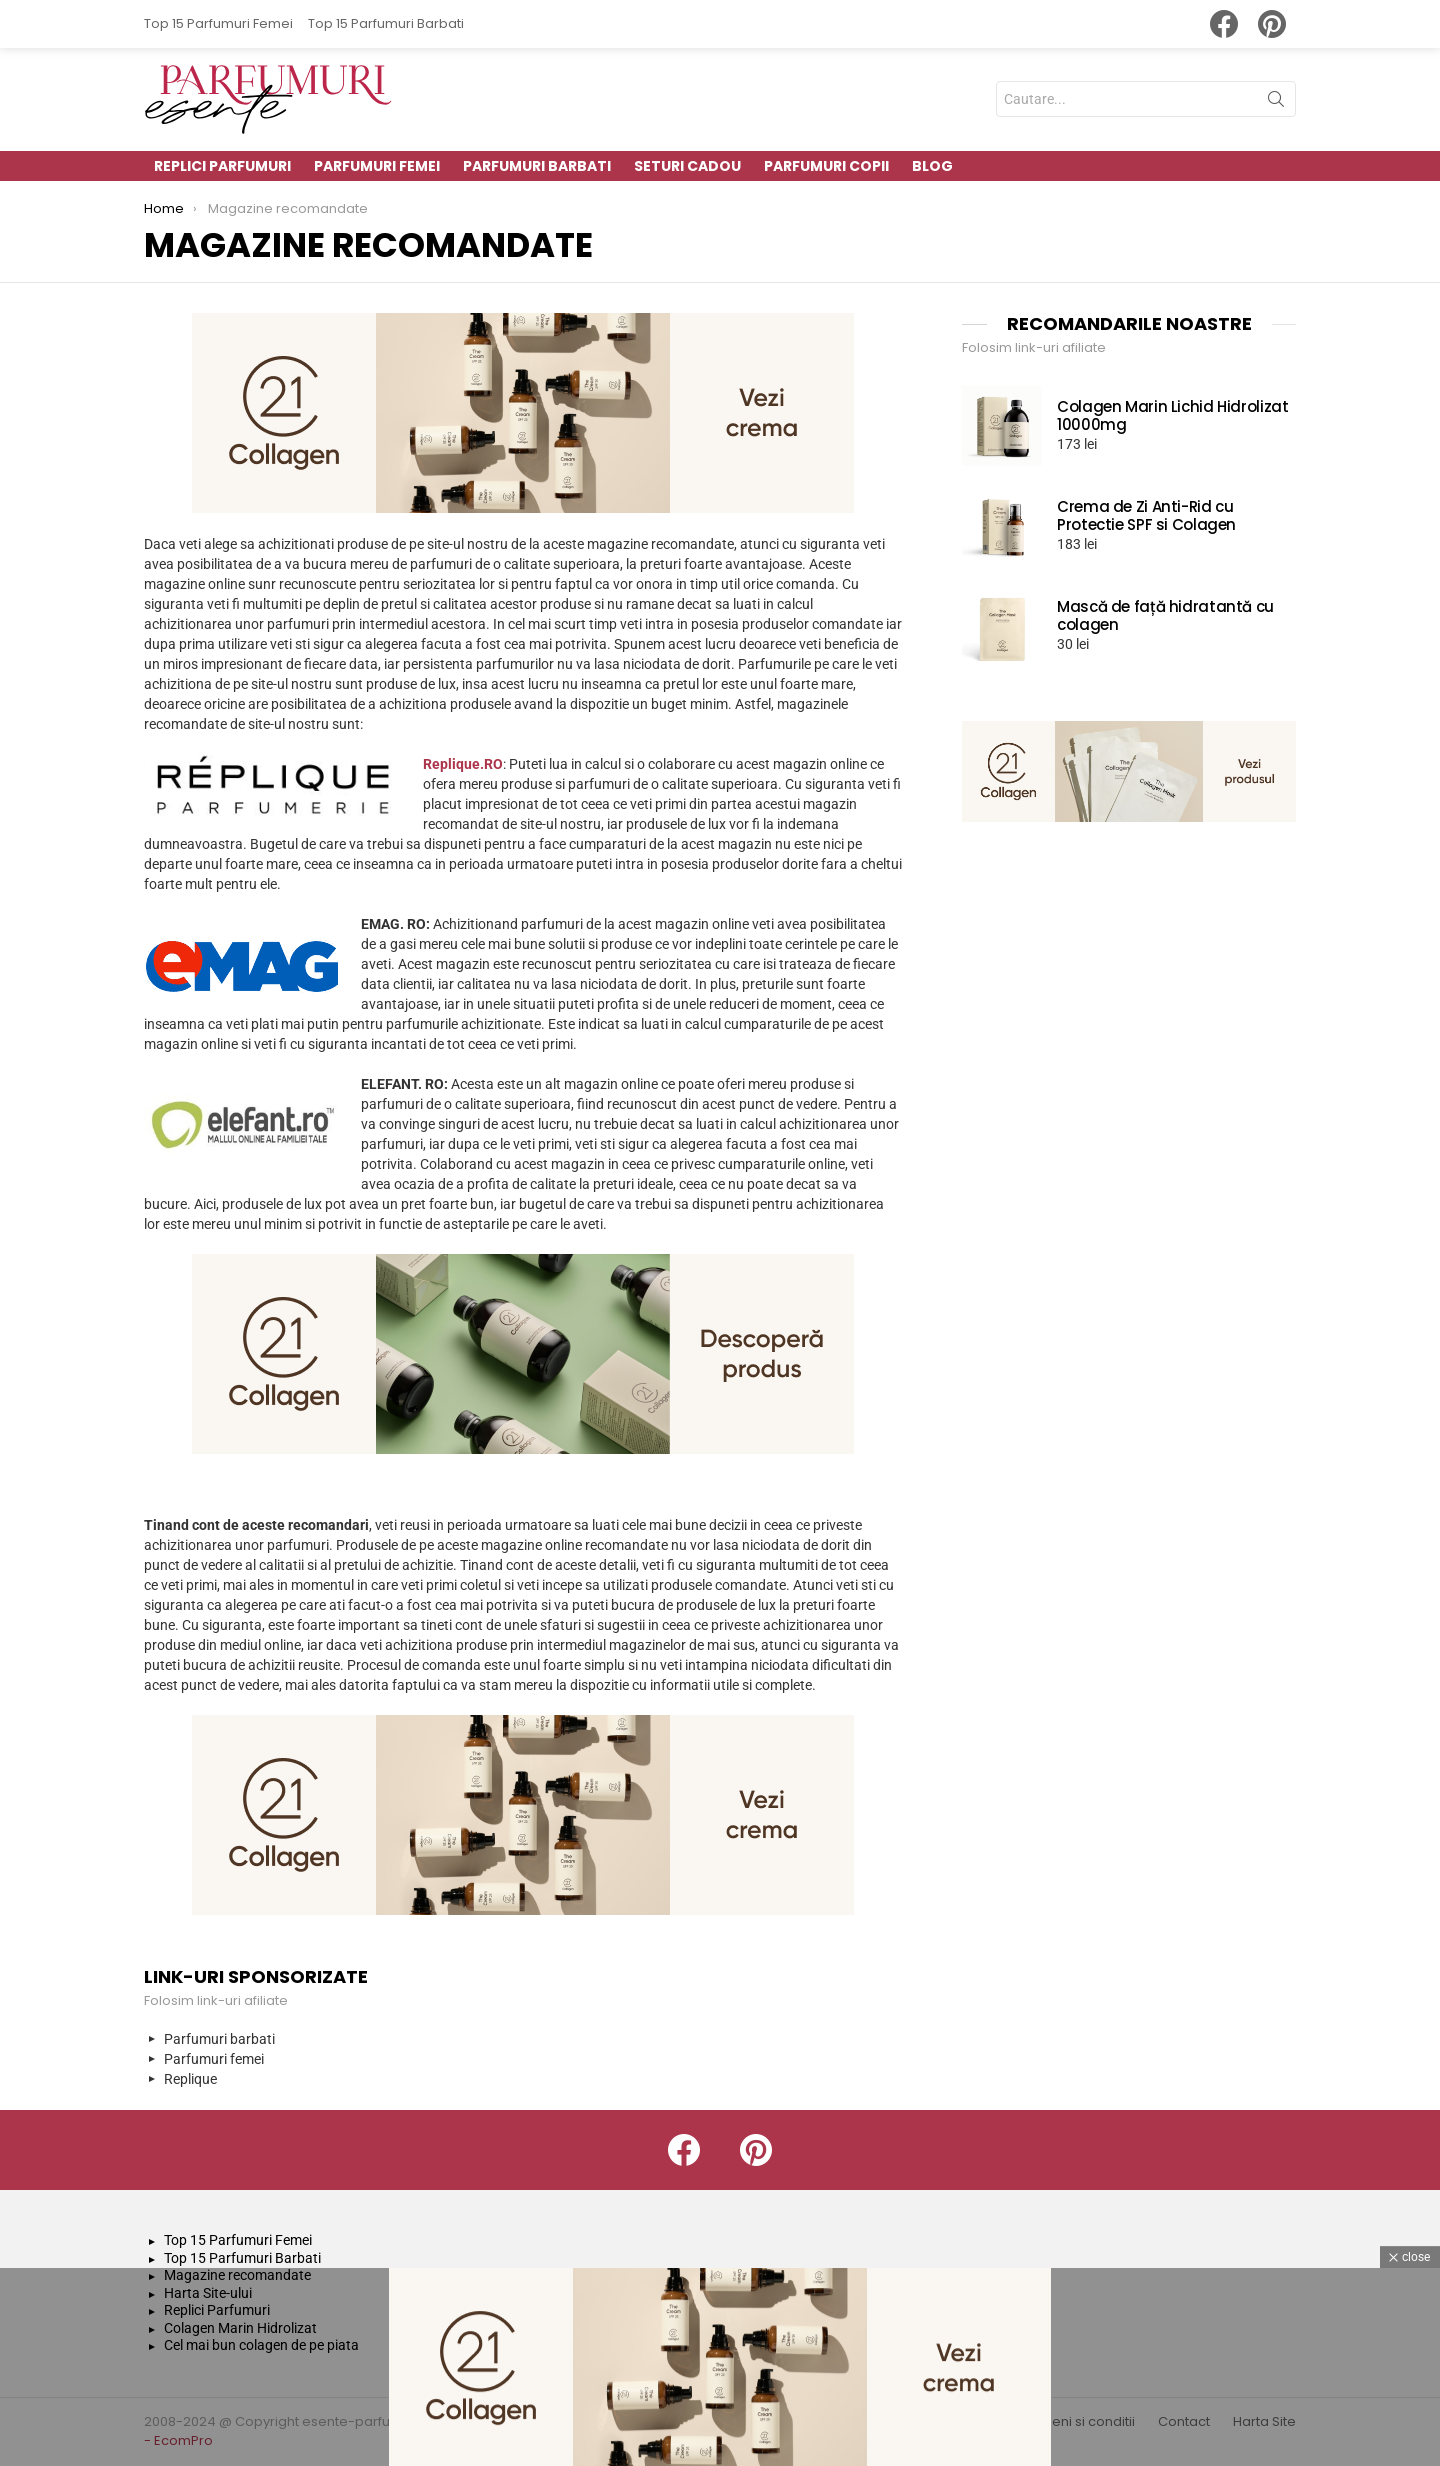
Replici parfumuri (222, 166)
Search (1276, 103)
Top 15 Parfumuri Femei (218, 23)
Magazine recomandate (237, 2275)
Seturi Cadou (687, 166)
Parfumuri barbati (219, 2039)
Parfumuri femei (214, 2059)
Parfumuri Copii (826, 166)
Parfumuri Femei (377, 166)
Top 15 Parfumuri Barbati (386, 23)
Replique (190, 2079)
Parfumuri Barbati (537, 166)
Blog (932, 166)
